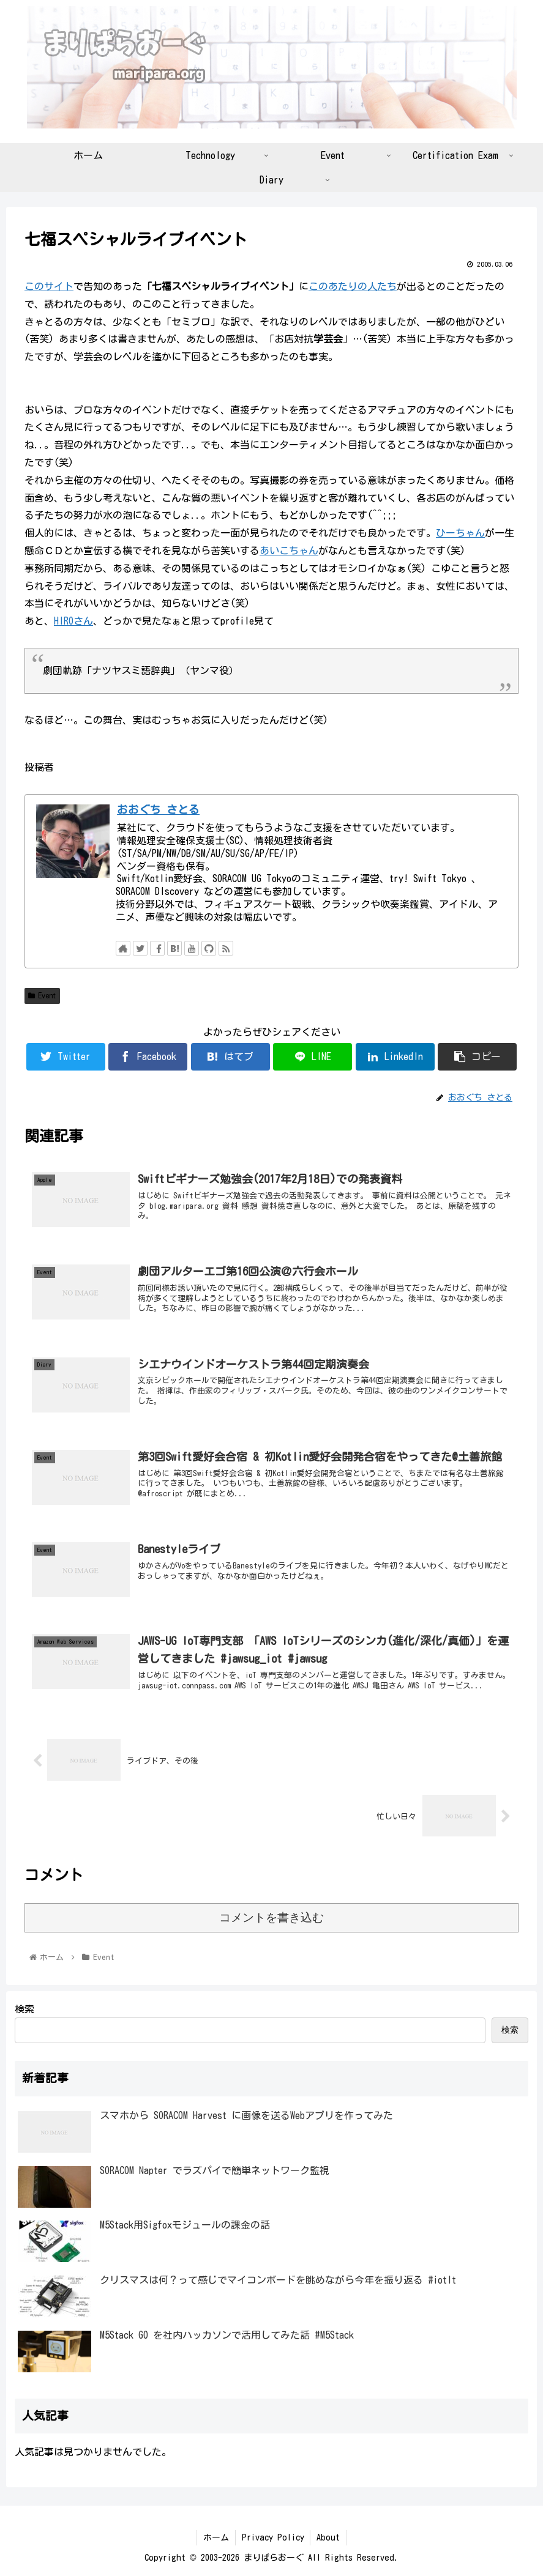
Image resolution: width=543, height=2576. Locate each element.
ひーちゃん (460, 533)
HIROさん (73, 621)
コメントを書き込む (271, 1917)
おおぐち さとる (158, 809)
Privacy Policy (273, 2537)
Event (42, 996)
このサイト (48, 286)
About (328, 2537)
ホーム (216, 2537)
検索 (24, 2009)
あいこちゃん (289, 550)
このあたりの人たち (353, 286)
